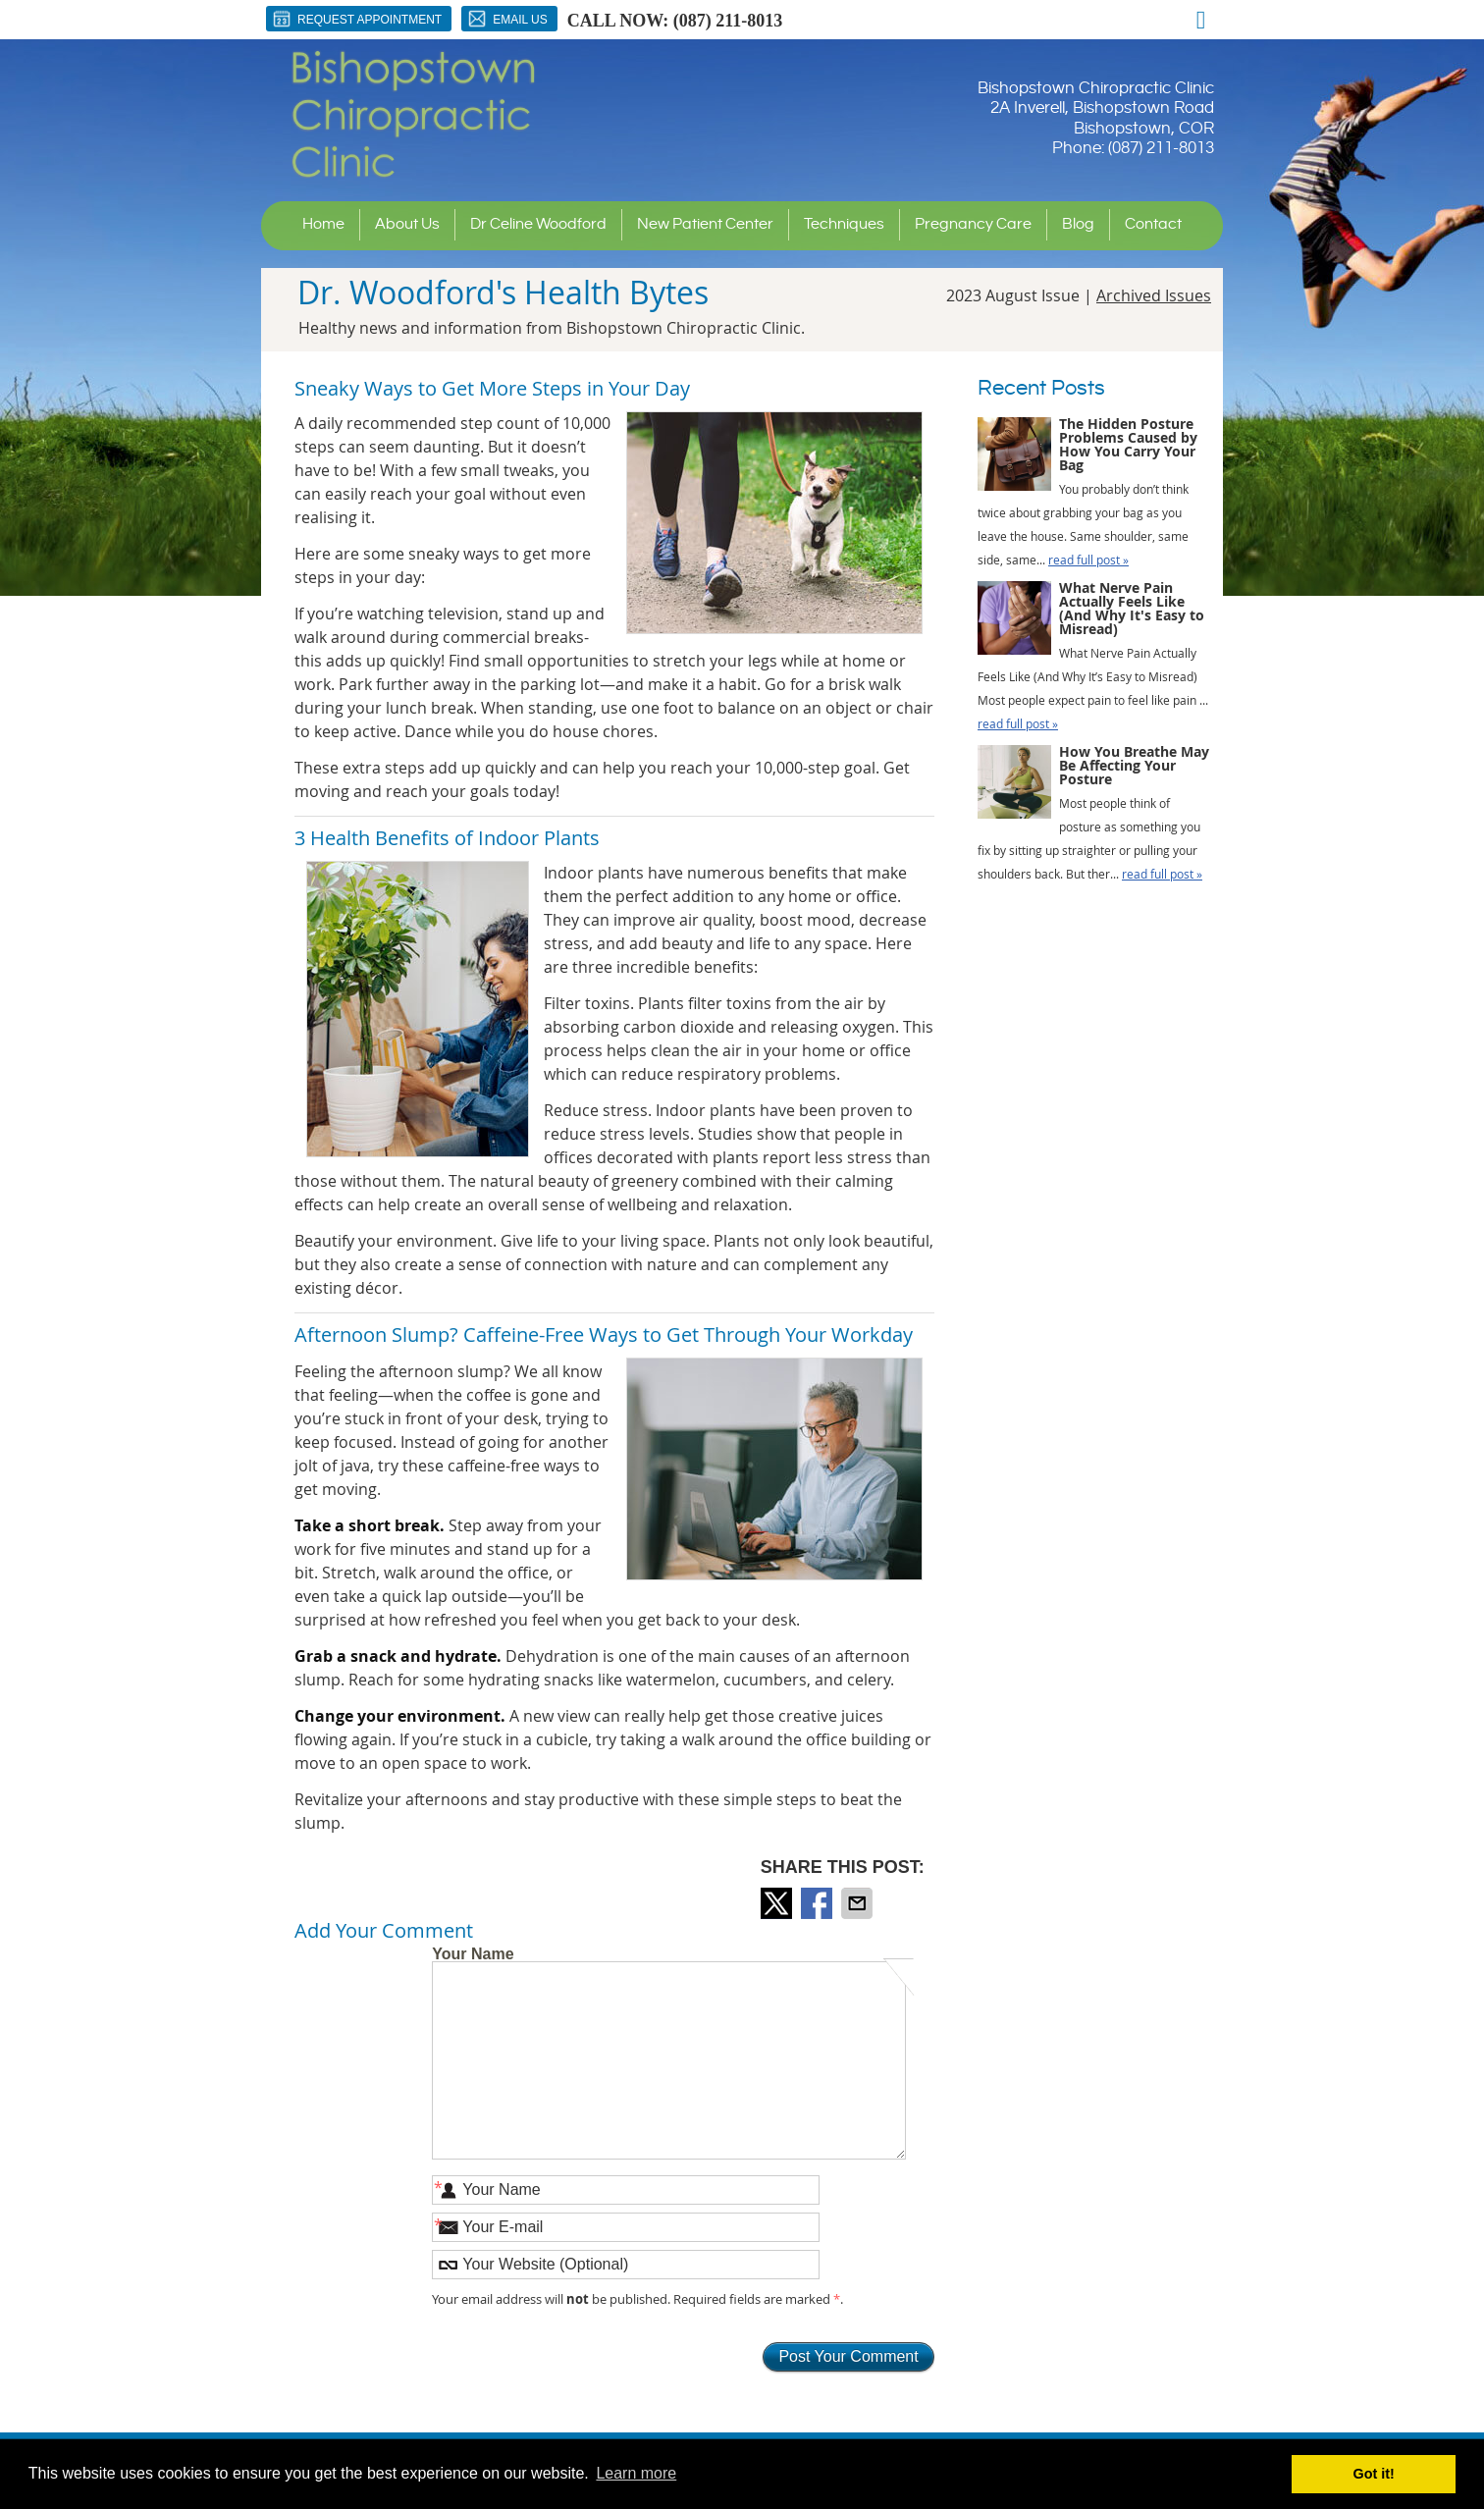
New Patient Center (705, 224)
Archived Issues (1153, 295)
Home (323, 224)
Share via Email (858, 1903)
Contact (1153, 224)
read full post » (1088, 559)
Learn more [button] (636, 2473)
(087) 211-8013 (728, 20)
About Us (407, 224)
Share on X (778, 1903)
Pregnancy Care (973, 224)
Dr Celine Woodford (538, 224)
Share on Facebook (818, 1903)
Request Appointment (356, 18)
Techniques (844, 224)
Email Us (507, 18)
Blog (1078, 224)
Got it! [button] (1374, 2474)
